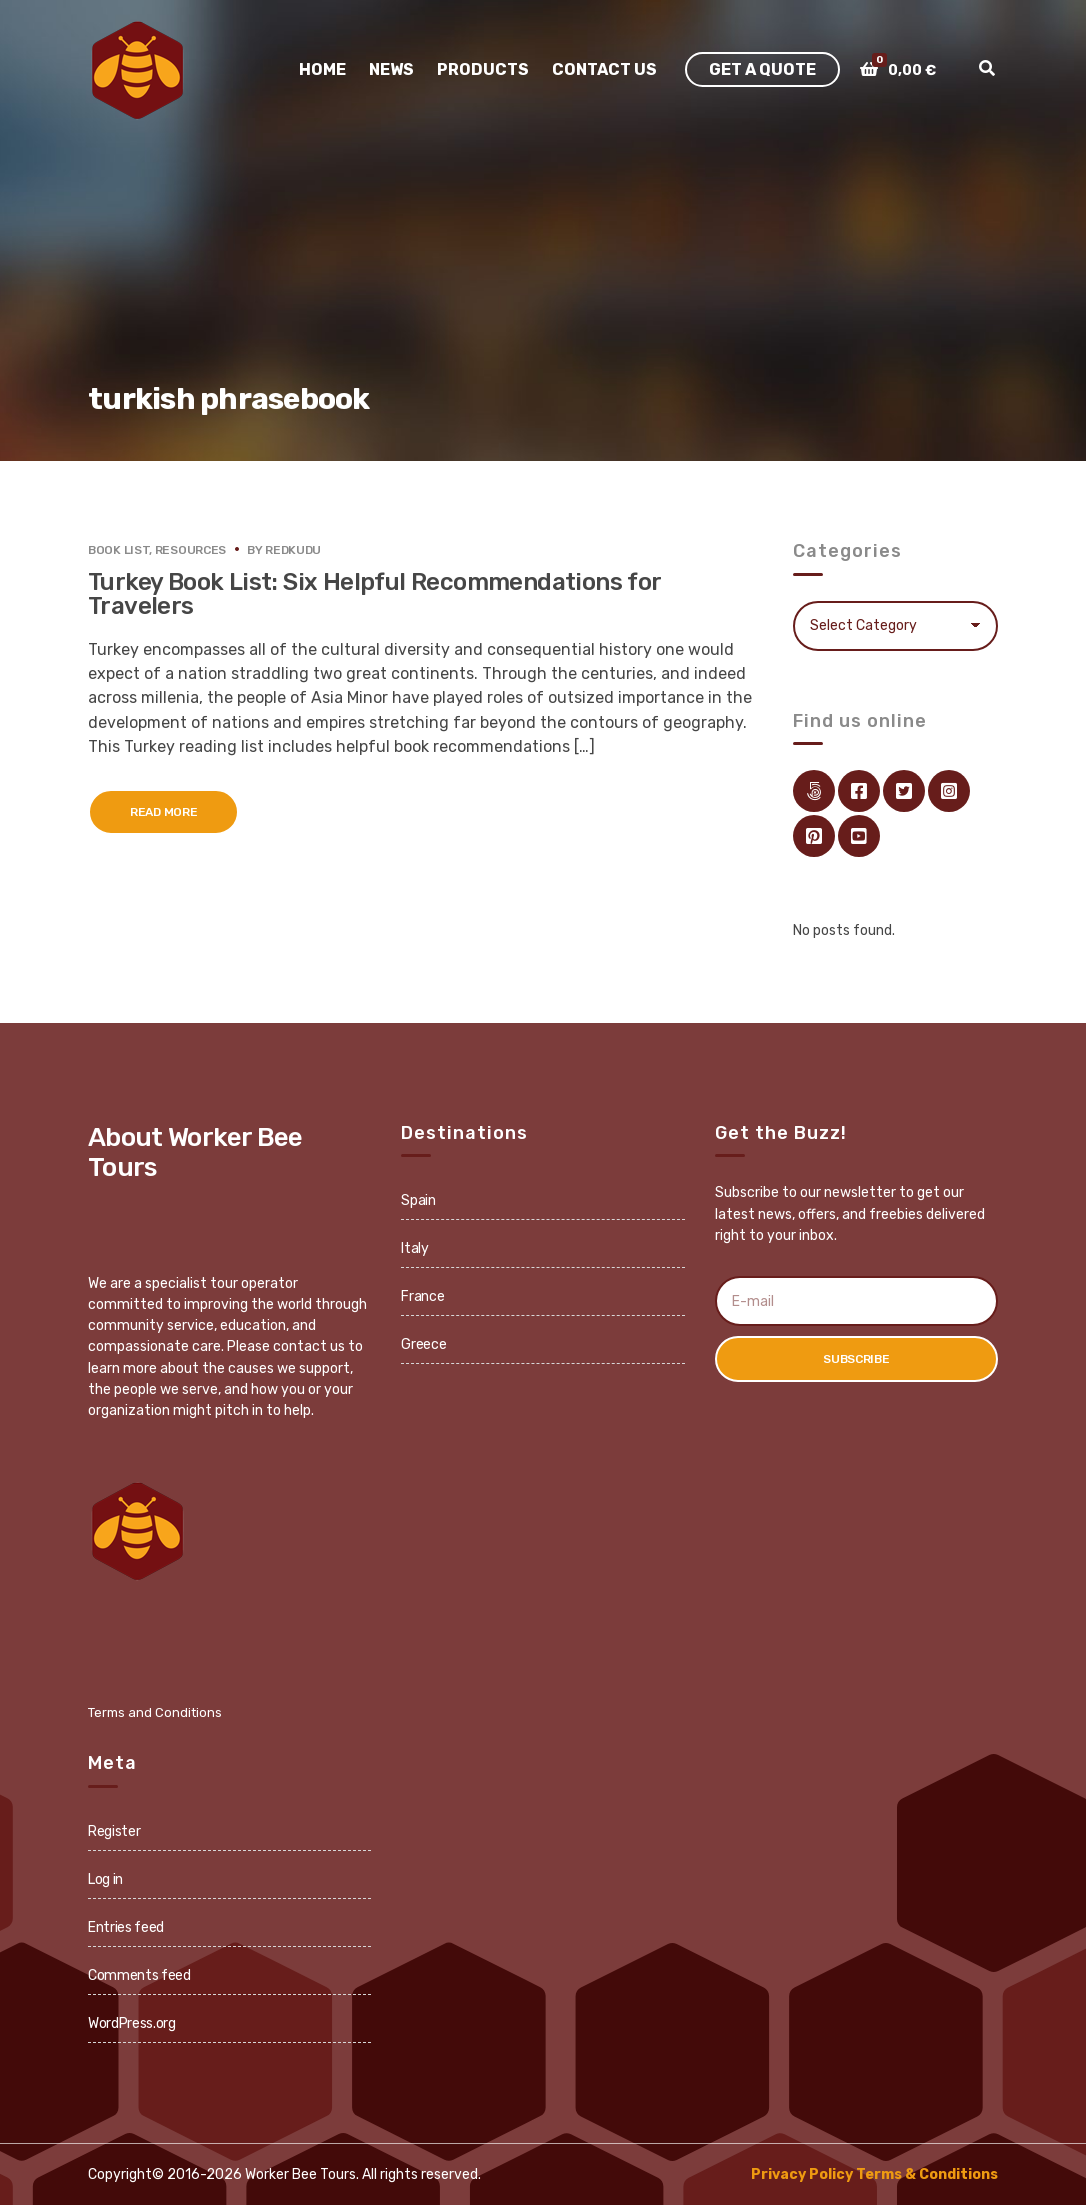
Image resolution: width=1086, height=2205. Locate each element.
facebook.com (859, 791)
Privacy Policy (802, 2174)
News (391, 69)
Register (114, 1831)
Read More (163, 812)
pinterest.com (814, 836)
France (422, 1296)
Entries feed (126, 1927)
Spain (418, 1200)
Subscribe (856, 1359)
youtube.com (859, 836)
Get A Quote (762, 69)
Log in (105, 1879)
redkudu (293, 550)
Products (483, 69)
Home (322, 69)
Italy (414, 1248)
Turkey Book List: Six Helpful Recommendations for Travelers (374, 594)
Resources (190, 550)
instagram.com (949, 791)
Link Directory (814, 791)
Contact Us (604, 69)
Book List (118, 550)
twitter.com (904, 791)
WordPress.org (131, 2023)
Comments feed (139, 1975)
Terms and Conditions (155, 1712)
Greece (423, 1344)
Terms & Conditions (927, 2174)
